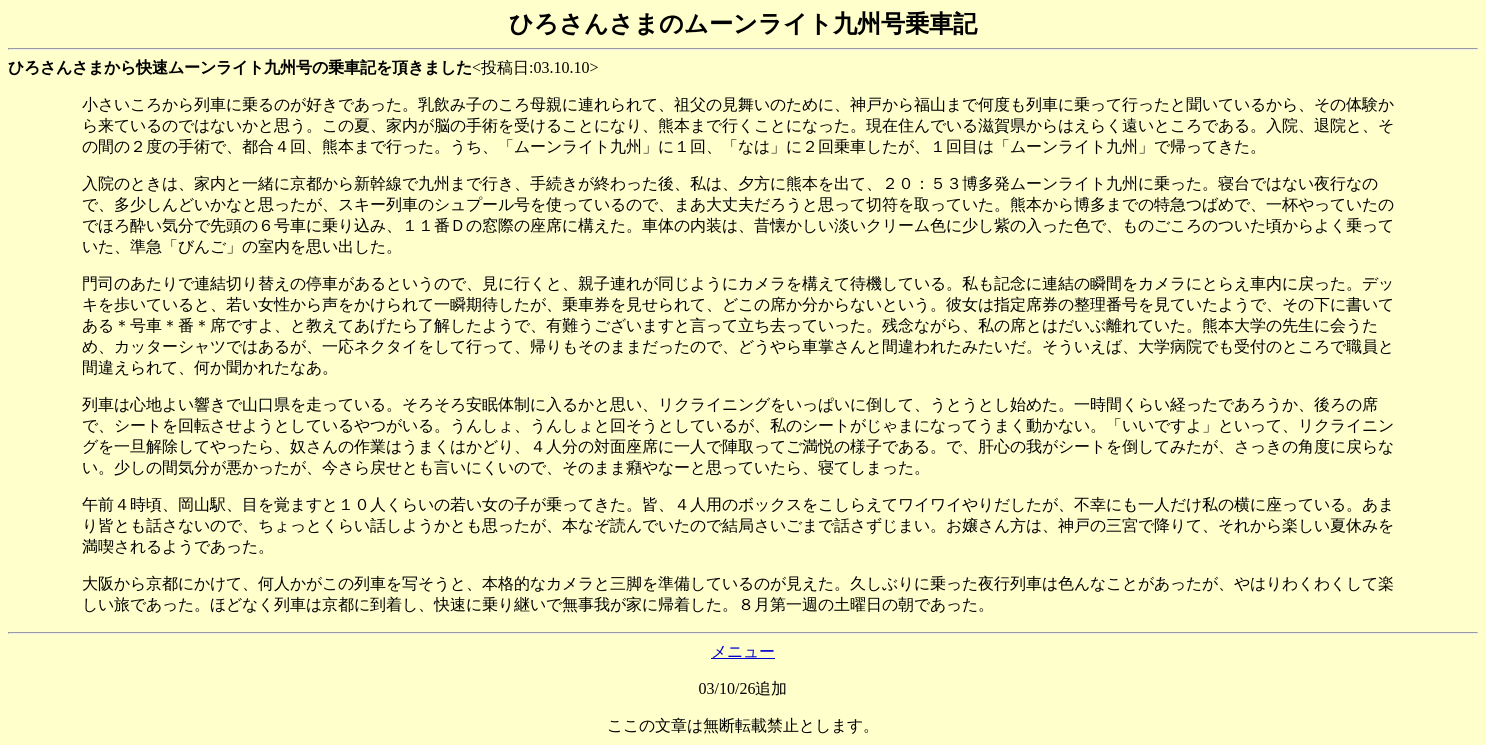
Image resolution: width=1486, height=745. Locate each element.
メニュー (743, 651)
